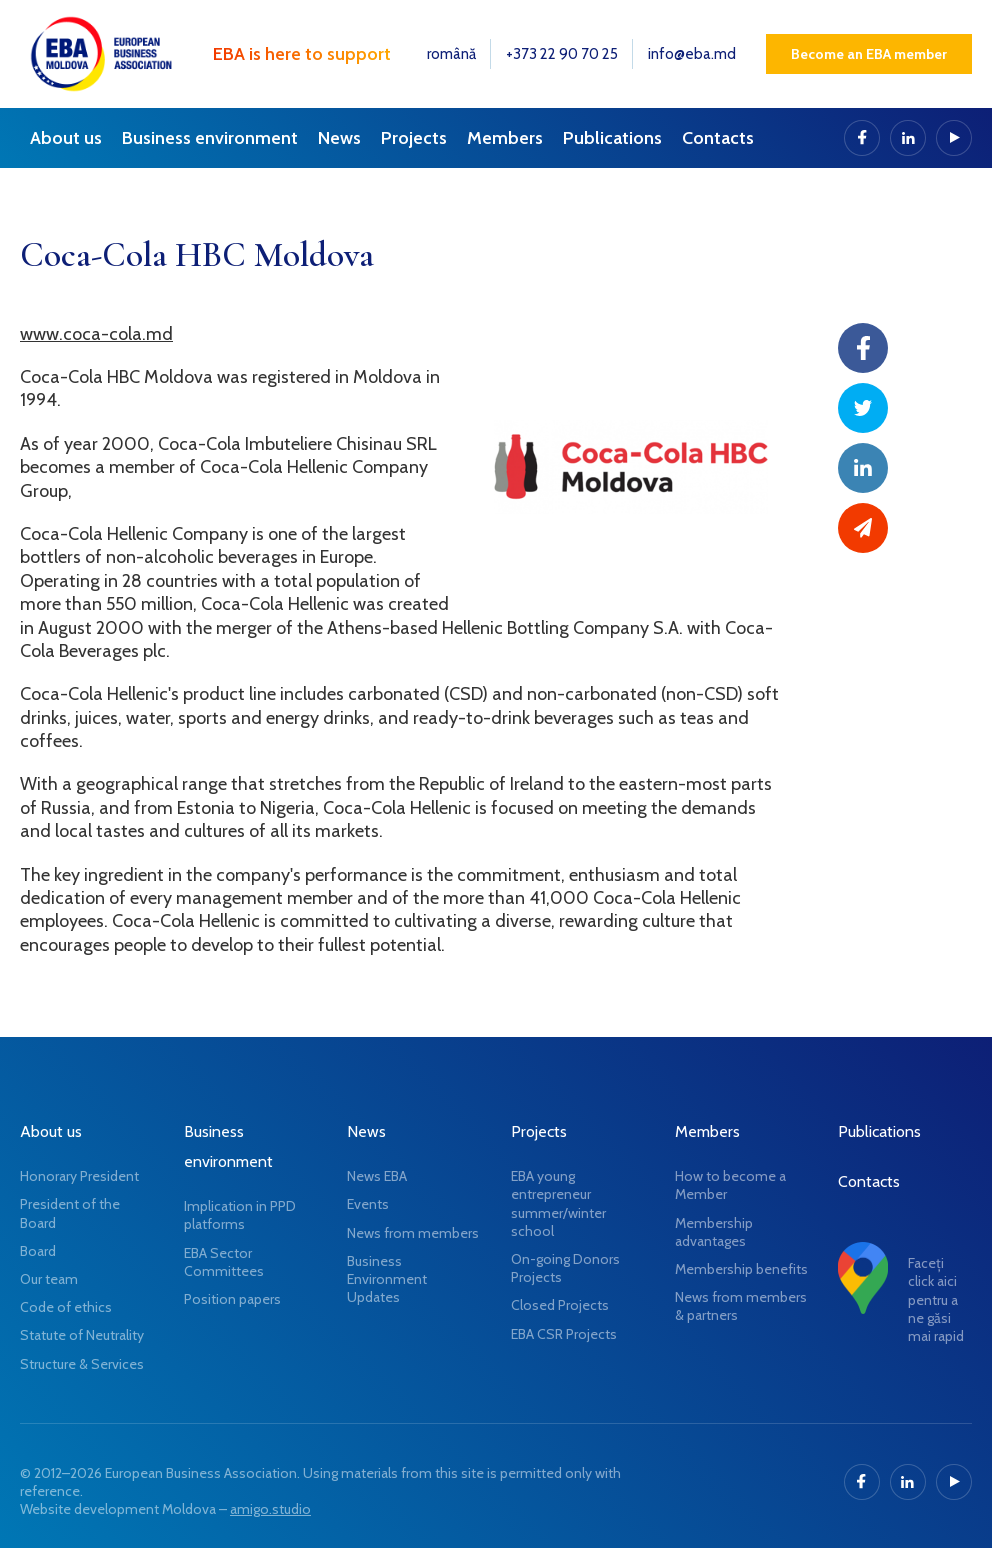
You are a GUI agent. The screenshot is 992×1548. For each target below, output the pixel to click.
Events (368, 1204)
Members (505, 138)
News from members (413, 1233)
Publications (612, 138)
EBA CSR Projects (564, 1334)
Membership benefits (741, 1269)
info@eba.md (692, 54)
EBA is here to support (302, 54)
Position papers (232, 1299)
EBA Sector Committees (224, 1262)
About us (66, 138)
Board (38, 1251)
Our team (49, 1279)
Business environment (210, 138)
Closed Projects (560, 1305)
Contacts (718, 138)
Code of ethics (66, 1307)
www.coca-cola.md (96, 334)
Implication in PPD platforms (240, 1215)
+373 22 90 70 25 (562, 54)
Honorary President (79, 1176)
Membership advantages (714, 1232)
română (451, 54)
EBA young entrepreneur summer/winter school (558, 1203)
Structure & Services (82, 1364)
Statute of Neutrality (82, 1335)
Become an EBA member (869, 54)
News (339, 138)
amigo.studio (270, 1509)
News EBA (377, 1176)
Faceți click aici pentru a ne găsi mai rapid (936, 1299)
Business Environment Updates (387, 1279)
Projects (414, 138)
